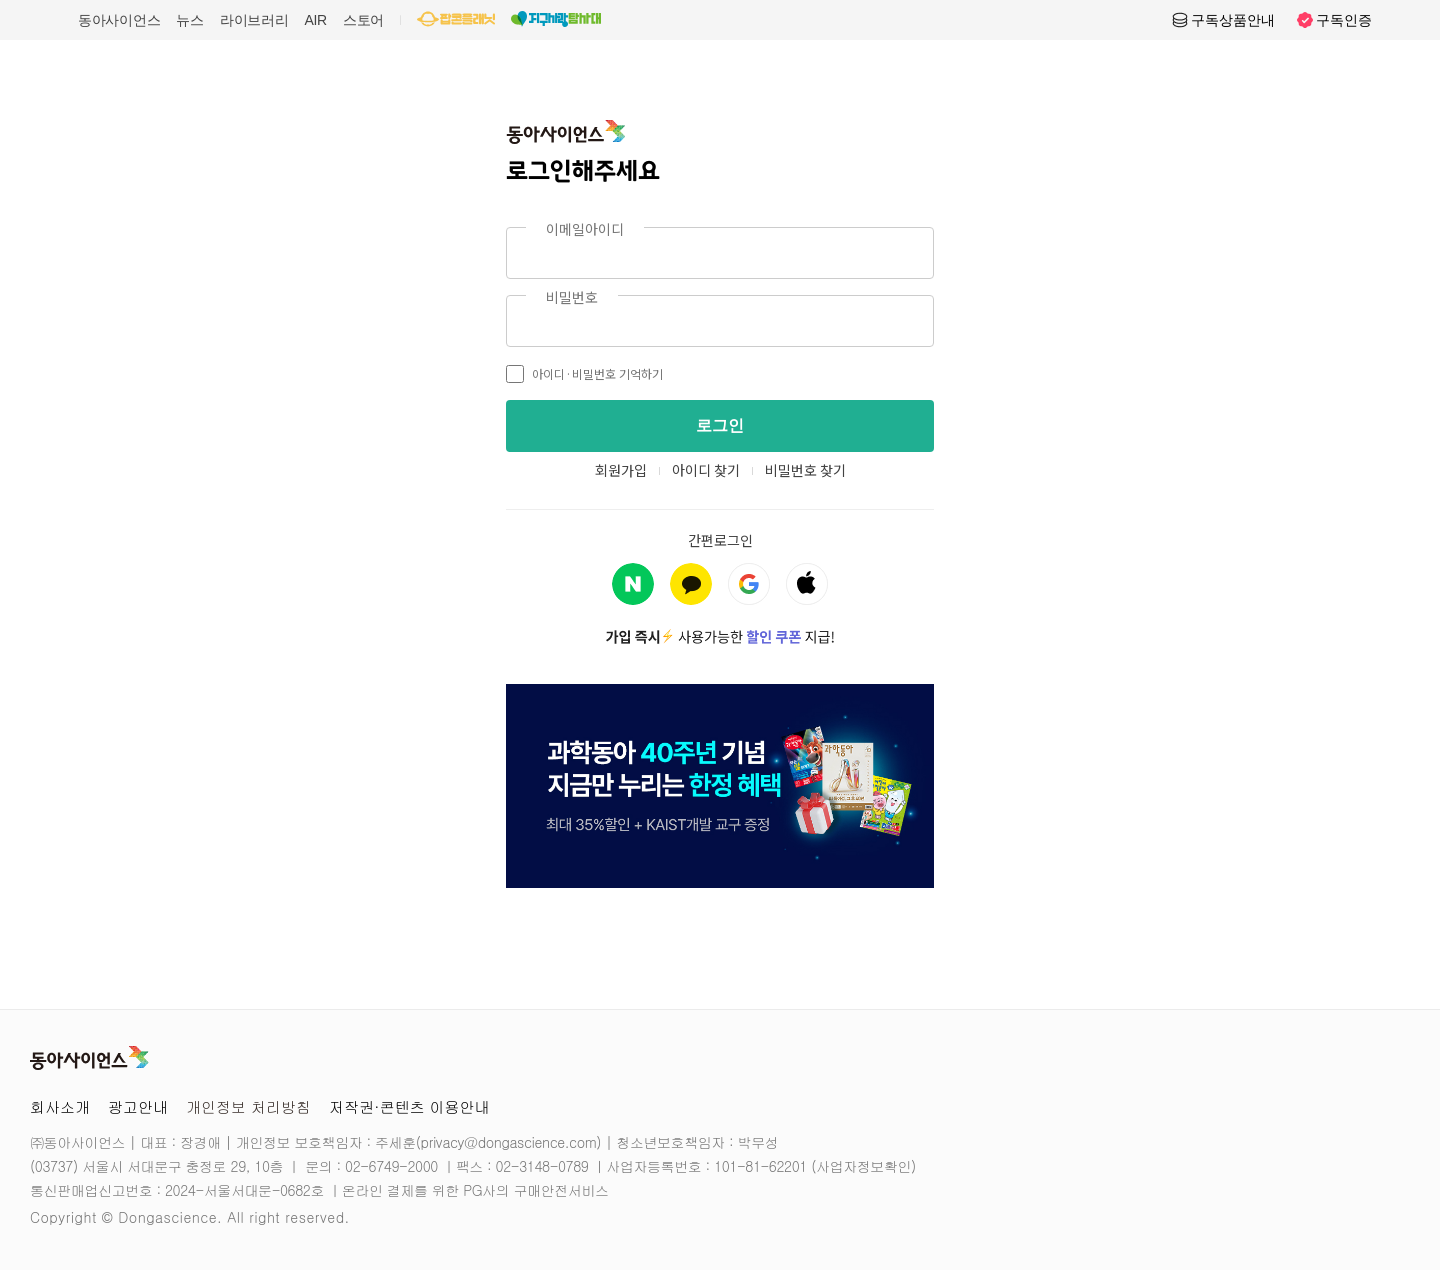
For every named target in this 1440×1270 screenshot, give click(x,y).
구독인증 (1334, 20)
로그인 (720, 425)
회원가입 (621, 470)
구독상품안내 (1223, 20)
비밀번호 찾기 (805, 470)
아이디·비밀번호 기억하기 (584, 374)
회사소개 (60, 1106)
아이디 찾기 (706, 470)
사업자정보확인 (863, 1166)
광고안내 (138, 1106)
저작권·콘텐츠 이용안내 (409, 1106)
